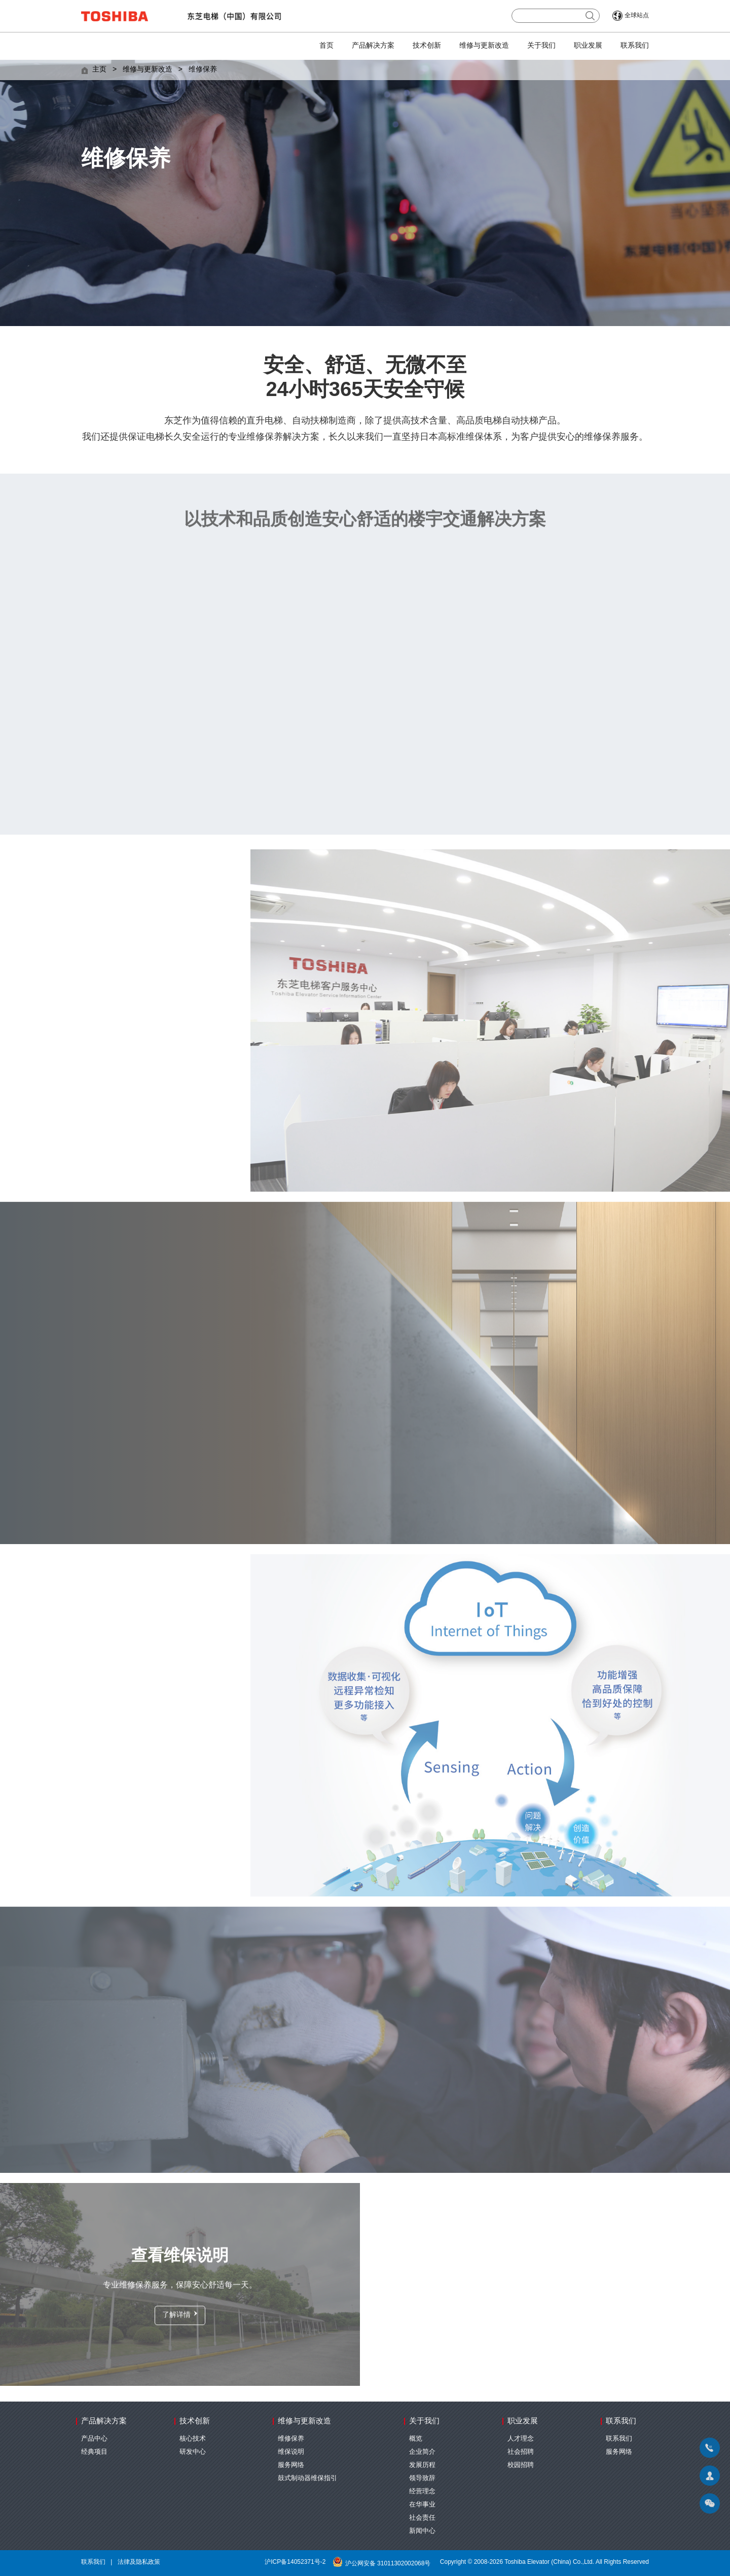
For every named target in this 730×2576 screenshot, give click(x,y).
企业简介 (422, 2451)
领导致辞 (422, 2478)
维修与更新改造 (484, 46)
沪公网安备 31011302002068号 (383, 2563)
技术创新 (427, 46)
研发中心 (192, 2451)
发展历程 (422, 2464)
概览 (415, 2438)
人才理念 (520, 2438)
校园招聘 (520, 2464)
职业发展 (588, 46)
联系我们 (634, 46)
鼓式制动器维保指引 (307, 2478)
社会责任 (422, 2517)
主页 (99, 70)
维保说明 (291, 2451)
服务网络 (291, 2464)
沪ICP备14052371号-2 (295, 2562)
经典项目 (94, 2451)
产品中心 (94, 2438)
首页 (326, 46)
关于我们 (541, 46)
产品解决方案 (373, 46)
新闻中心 (422, 2530)
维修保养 (203, 70)
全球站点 (637, 15)
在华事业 (422, 2504)
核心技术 (192, 2438)
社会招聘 (520, 2451)
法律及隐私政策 (139, 2562)
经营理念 (422, 2491)
